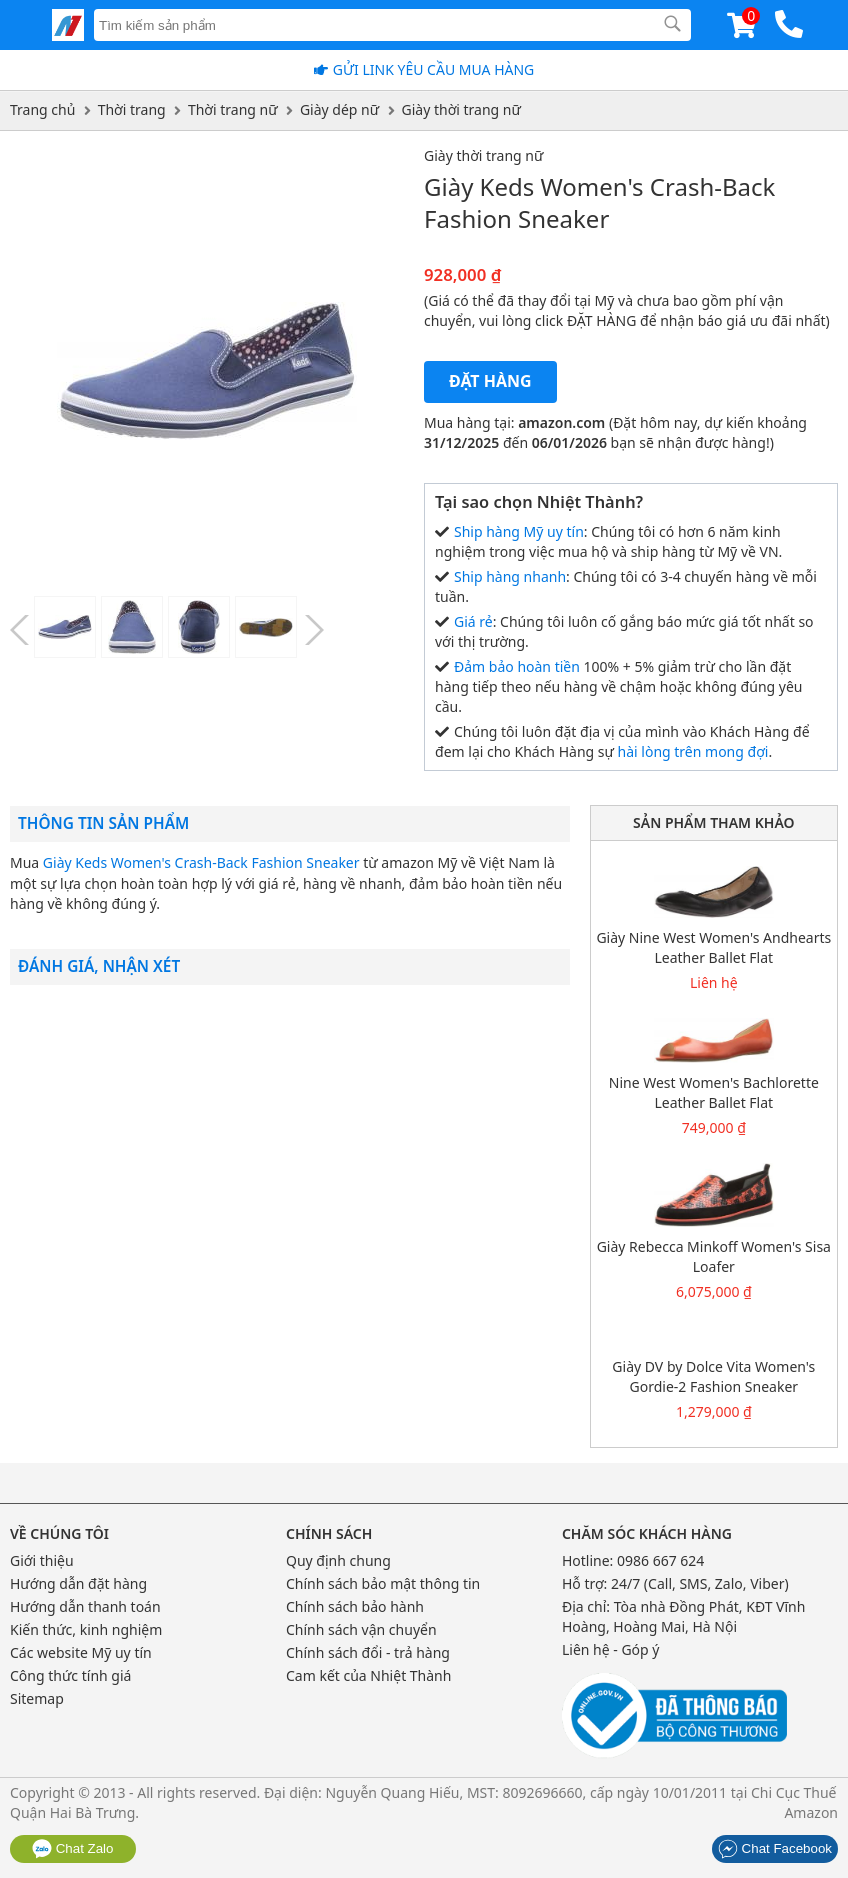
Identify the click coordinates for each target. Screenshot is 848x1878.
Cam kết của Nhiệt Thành (368, 1675)
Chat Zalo (73, 1848)
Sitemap (37, 1698)
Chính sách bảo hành (355, 1606)
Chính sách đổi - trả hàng (368, 1652)
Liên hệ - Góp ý (611, 1649)
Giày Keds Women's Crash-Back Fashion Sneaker (201, 862)
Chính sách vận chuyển (361, 1629)
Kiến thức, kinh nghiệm (86, 1629)
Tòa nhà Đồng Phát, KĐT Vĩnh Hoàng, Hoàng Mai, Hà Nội (684, 1616)
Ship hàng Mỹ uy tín (519, 531)
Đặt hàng (490, 381)
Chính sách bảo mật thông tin (383, 1583)
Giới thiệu (42, 1560)
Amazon (811, 1812)
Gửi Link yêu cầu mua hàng (434, 69)
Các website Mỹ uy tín (81, 1652)
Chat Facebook (775, 1848)
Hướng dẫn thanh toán (85, 1606)
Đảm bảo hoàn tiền (517, 666)
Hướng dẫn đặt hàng (78, 1583)
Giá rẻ (473, 621)
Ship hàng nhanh (510, 576)
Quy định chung (338, 1560)
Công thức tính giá (70, 1675)
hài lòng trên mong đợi (693, 751)
